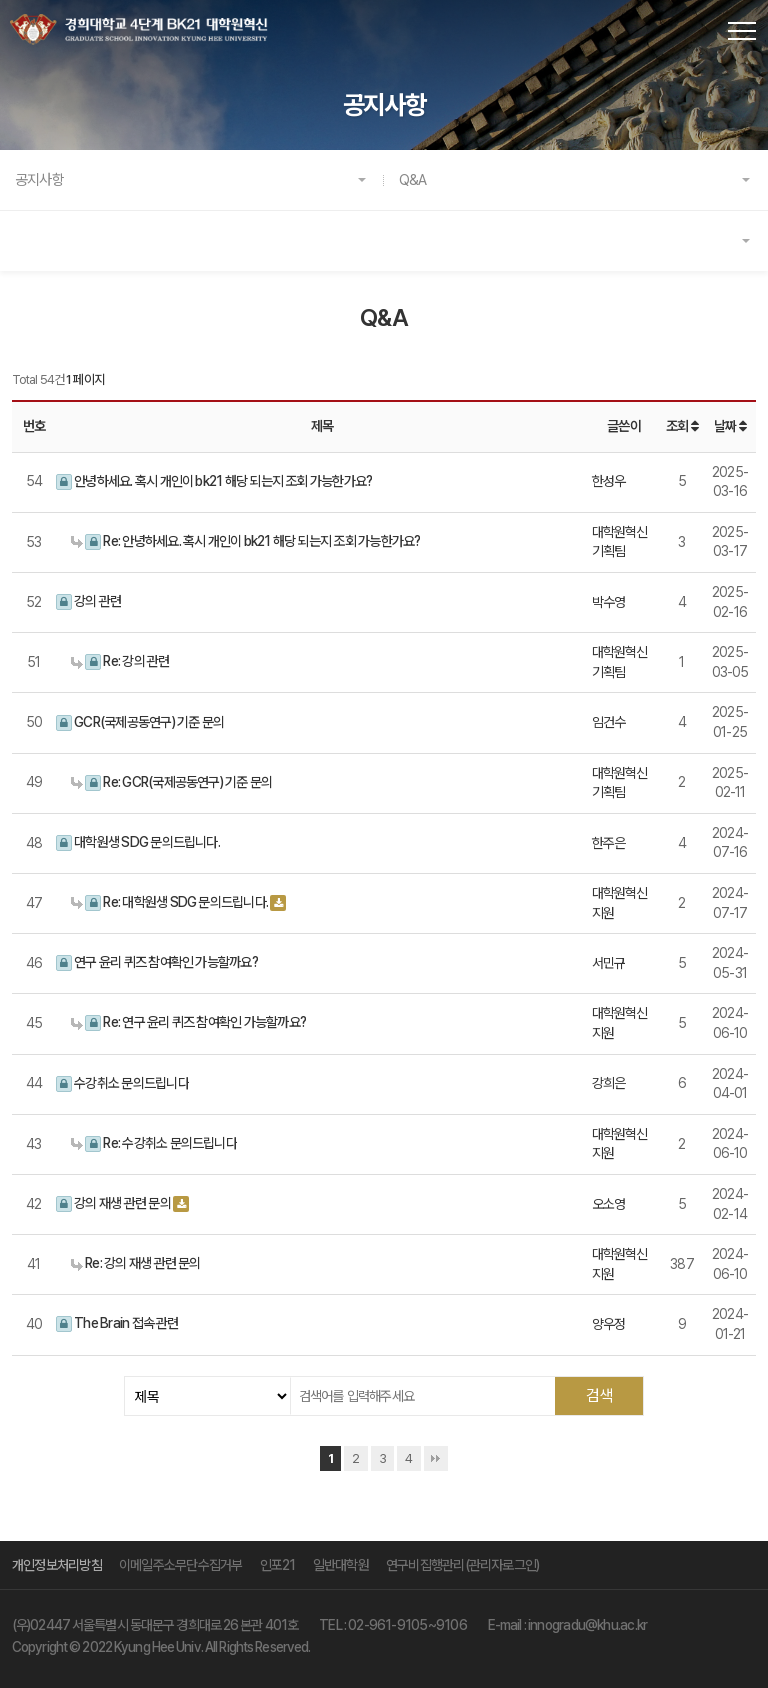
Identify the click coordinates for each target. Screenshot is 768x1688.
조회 (682, 426)
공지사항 (39, 180)
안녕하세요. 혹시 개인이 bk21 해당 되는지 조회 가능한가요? (214, 481)
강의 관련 (88, 601)
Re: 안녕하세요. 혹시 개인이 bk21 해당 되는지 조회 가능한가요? (245, 541)
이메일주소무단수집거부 (181, 1565)
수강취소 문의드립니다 (122, 1083)
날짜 (730, 426)
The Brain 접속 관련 (117, 1323)
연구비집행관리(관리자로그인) (462, 1565)
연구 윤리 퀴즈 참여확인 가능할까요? (157, 962)
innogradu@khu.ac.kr (587, 1625)
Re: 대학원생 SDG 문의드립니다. (169, 902)
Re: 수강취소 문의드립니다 (154, 1143)
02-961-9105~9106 (407, 1625)
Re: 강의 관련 (120, 661)
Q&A (413, 180)
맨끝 (436, 1458)
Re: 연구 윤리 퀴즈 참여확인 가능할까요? (188, 1022)
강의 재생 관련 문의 (113, 1203)
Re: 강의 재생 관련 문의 (136, 1263)
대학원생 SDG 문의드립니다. (138, 842)
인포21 (278, 1565)
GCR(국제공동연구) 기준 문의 (140, 722)
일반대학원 (341, 1565)
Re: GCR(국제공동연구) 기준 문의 (171, 782)
